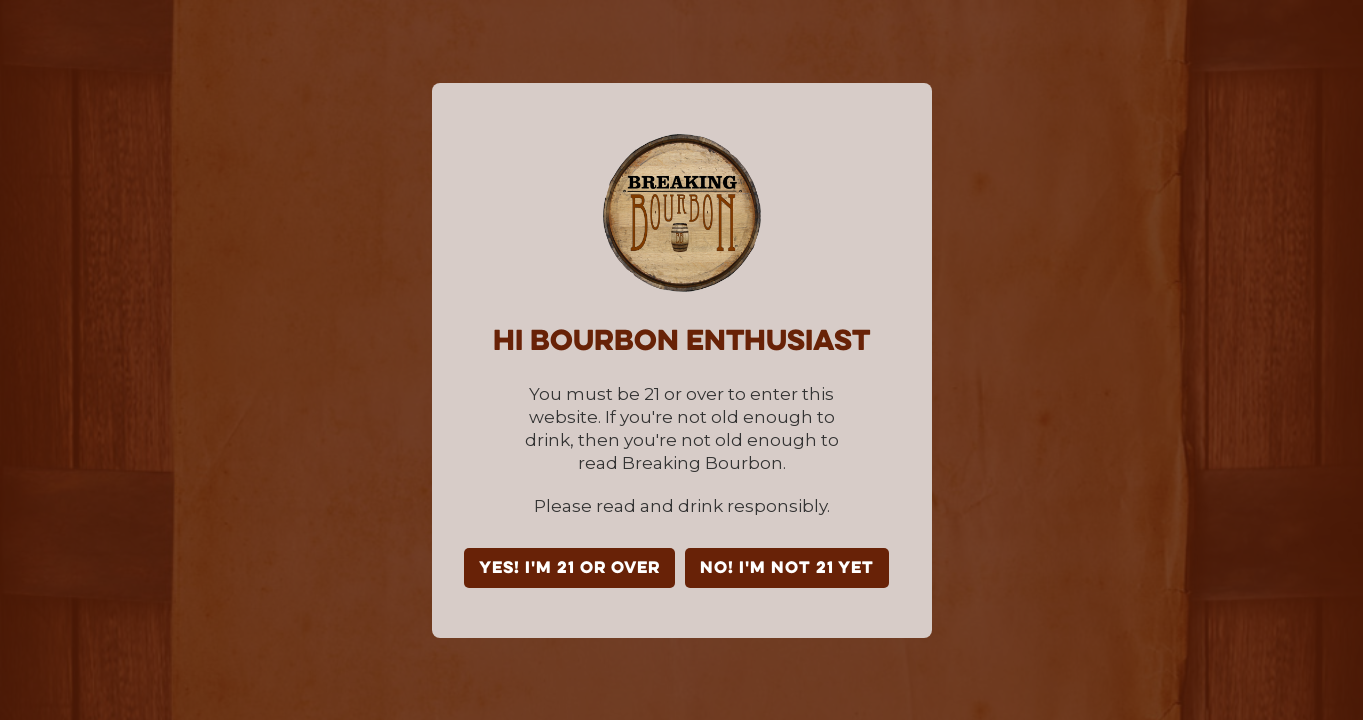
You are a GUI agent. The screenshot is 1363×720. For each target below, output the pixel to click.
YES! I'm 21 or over (569, 569)
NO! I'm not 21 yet (787, 569)
